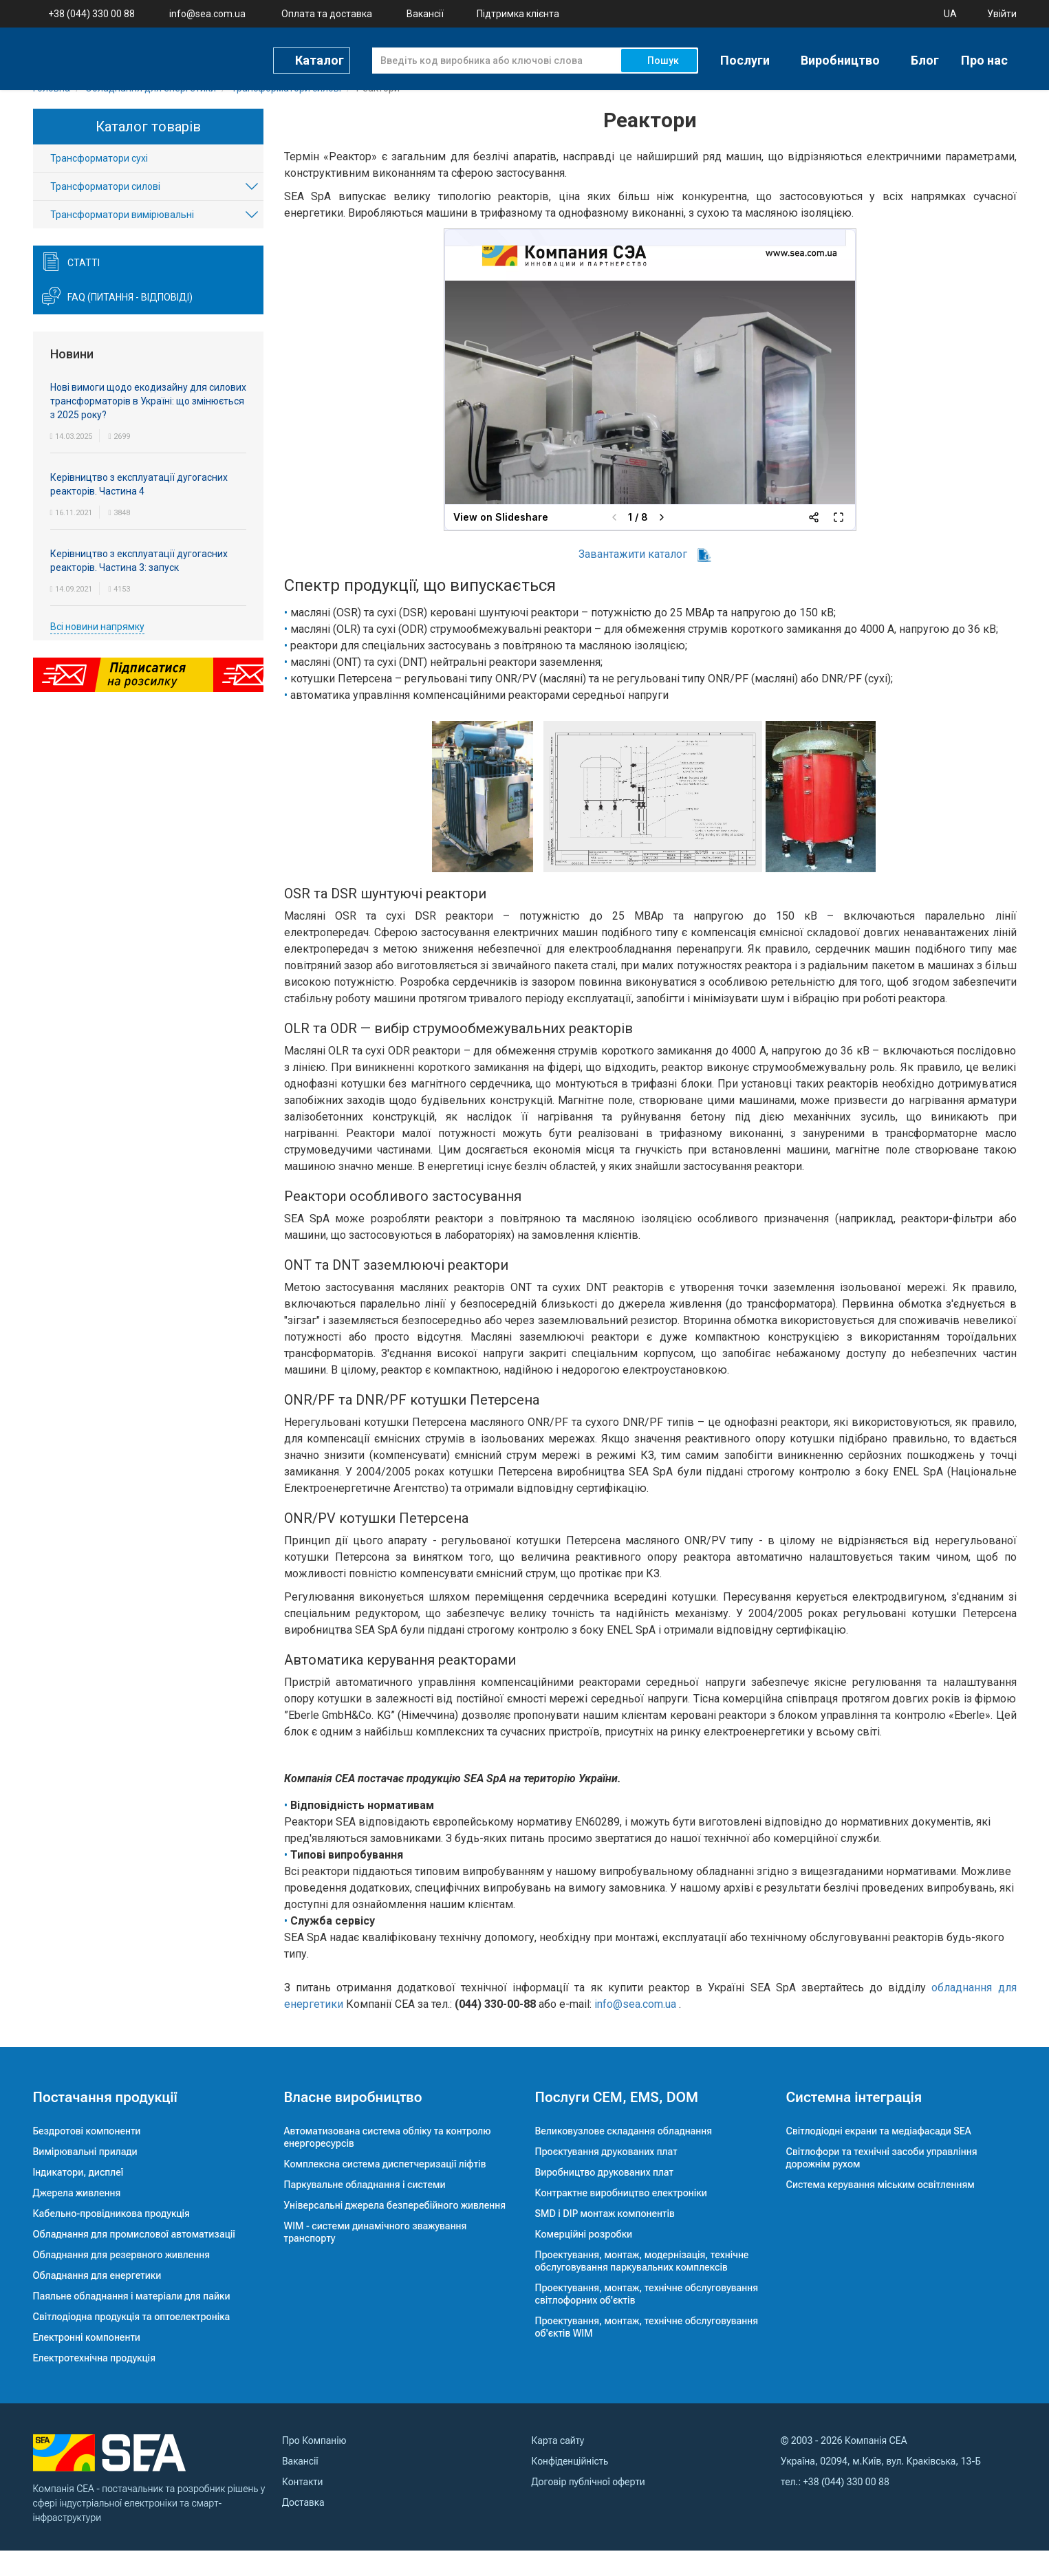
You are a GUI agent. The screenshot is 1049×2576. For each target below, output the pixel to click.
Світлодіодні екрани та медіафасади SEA (878, 2156)
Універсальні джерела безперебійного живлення (395, 2230)
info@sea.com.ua (207, 13)
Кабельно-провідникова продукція (111, 2238)
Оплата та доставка (326, 13)
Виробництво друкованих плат (604, 2197)
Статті (83, 288)
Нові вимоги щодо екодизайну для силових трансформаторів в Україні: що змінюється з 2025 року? (148, 426)
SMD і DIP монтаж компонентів (605, 2238)
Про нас (984, 59)
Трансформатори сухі (99, 184)
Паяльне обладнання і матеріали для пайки (131, 2321)
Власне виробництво (353, 2122)
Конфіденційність (570, 2486)
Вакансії (425, 13)
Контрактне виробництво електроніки (621, 2218)
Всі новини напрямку (97, 652)
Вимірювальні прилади (85, 2177)
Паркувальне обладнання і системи (365, 2210)
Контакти (302, 2507)
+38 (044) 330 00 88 (91, 13)
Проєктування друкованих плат (606, 2177)
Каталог (319, 58)
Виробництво (840, 59)
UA (950, 13)
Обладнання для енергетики (97, 2300)
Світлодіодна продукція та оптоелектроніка (131, 2342)
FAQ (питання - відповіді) (130, 323)
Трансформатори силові (105, 212)
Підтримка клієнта (518, 13)
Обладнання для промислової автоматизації (134, 2259)
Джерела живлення (77, 2218)
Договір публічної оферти (588, 2507)
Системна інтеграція (854, 2122)
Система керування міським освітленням (880, 2210)
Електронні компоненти (86, 2362)
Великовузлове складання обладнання (624, 2156)
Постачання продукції (105, 2122)
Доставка (303, 2527)
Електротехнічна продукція (94, 2383)
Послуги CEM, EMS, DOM (617, 2122)
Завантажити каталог (644, 579)
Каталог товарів (148, 152)
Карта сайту (558, 2465)
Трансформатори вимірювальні (122, 240)
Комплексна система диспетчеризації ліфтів (385, 2189)
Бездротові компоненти (87, 2156)
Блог (925, 59)
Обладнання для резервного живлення (121, 2280)
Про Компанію (314, 2465)
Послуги (745, 59)
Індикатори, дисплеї (78, 2197)
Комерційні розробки (584, 2259)
